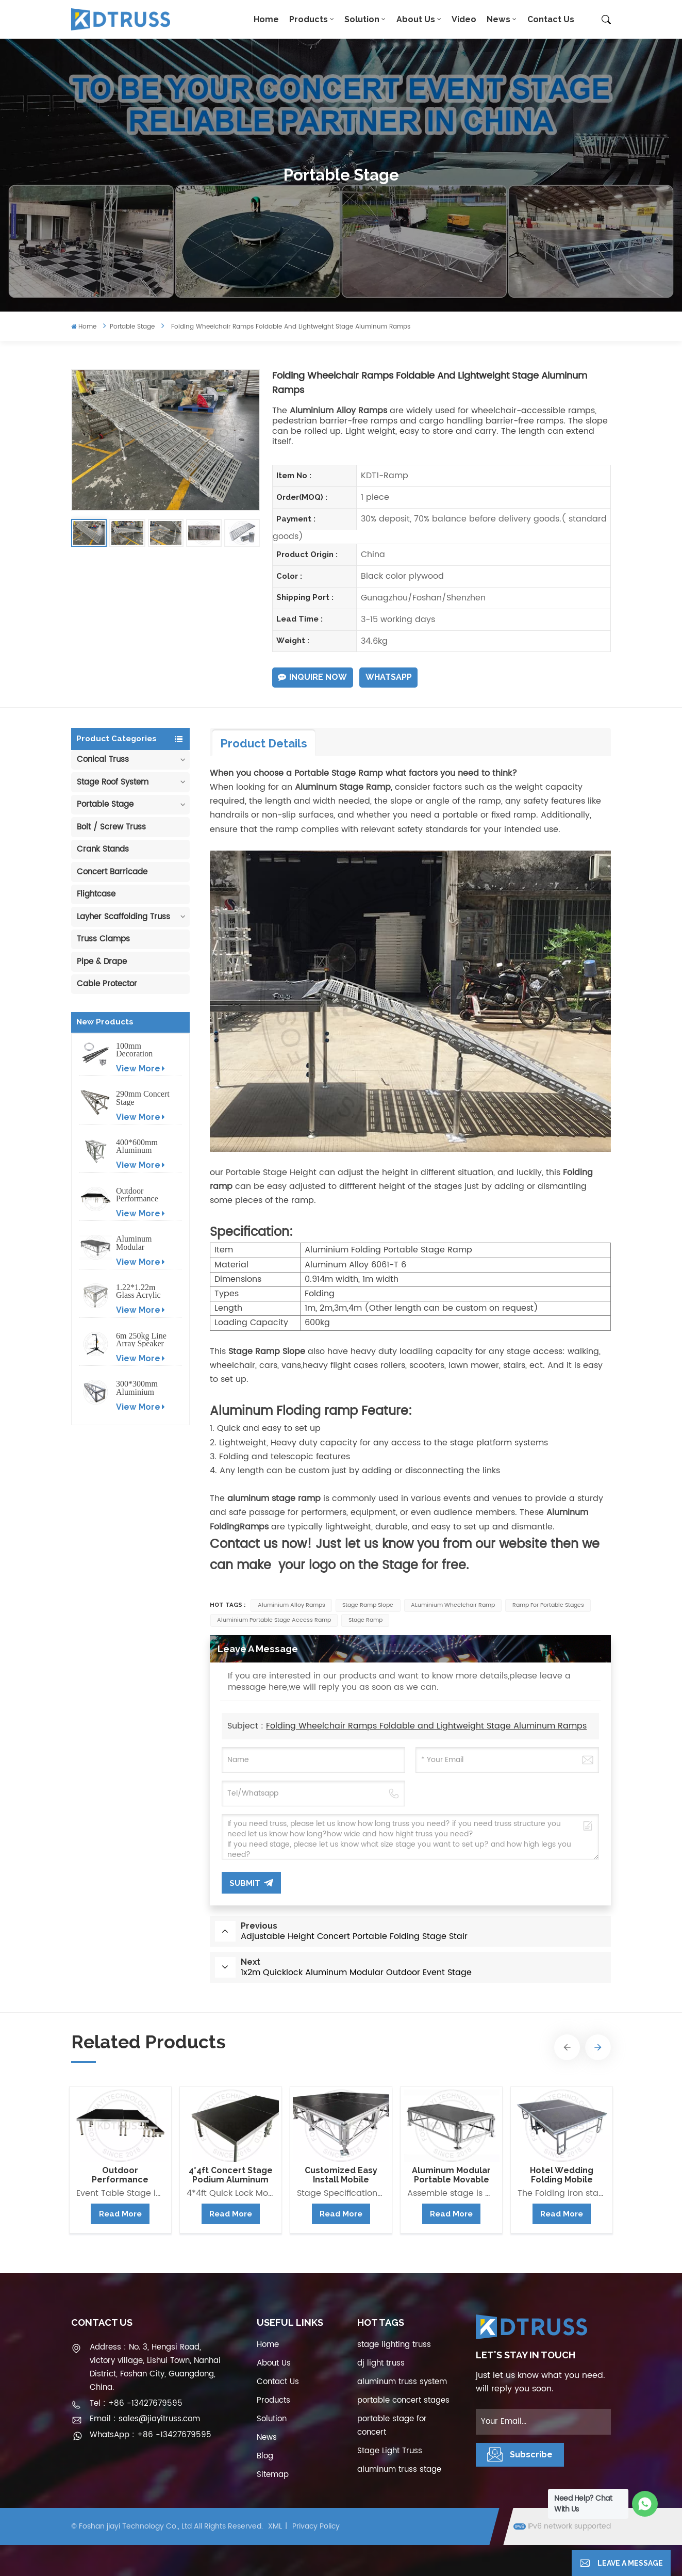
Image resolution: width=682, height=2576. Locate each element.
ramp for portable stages (548, 1605)
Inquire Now (312, 677)
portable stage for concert (392, 2425)
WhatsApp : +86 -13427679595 (150, 2434)
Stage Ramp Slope (367, 1605)
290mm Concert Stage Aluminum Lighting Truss (143, 1098)
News (498, 19)
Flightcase (96, 894)
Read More (120, 2214)
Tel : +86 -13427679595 (136, 2403)
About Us (415, 19)
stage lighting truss (394, 2344)
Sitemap (273, 2474)
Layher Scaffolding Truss (123, 916)
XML (275, 2526)
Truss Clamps (103, 939)
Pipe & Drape (102, 961)
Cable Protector (107, 983)
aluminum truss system (402, 2381)
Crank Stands (103, 849)
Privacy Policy (316, 2526)
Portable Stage (132, 327)
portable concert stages (403, 2400)
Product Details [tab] (263, 743)
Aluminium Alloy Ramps (291, 1605)
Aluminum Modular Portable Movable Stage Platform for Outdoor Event (140, 1243)
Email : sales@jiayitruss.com (145, 2418)
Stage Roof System (112, 782)
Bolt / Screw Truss (111, 827)
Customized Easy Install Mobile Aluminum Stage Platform (341, 2175)
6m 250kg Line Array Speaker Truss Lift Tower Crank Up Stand (141, 1340)
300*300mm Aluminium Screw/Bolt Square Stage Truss (137, 1388)
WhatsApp (388, 677)
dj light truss (381, 2363)
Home (266, 19)
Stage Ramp (365, 1620)
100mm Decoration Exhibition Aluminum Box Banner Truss (142, 1050)
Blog (265, 2456)
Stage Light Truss (389, 2450)
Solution (361, 19)
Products (308, 19)
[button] (567, 2047)
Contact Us (550, 19)
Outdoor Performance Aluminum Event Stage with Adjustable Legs (142, 1195)
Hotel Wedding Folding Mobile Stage (561, 2175)
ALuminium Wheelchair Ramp (453, 1605)
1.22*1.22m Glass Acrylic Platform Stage (140, 1291)
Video (464, 19)
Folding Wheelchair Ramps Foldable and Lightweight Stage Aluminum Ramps (426, 1726)
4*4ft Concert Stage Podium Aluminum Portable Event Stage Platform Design (231, 2175)
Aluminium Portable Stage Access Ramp (274, 1620)
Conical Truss (103, 759)
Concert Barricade (112, 872)
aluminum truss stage (399, 2469)
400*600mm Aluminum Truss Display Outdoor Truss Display (139, 1146)
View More (140, 1068)
